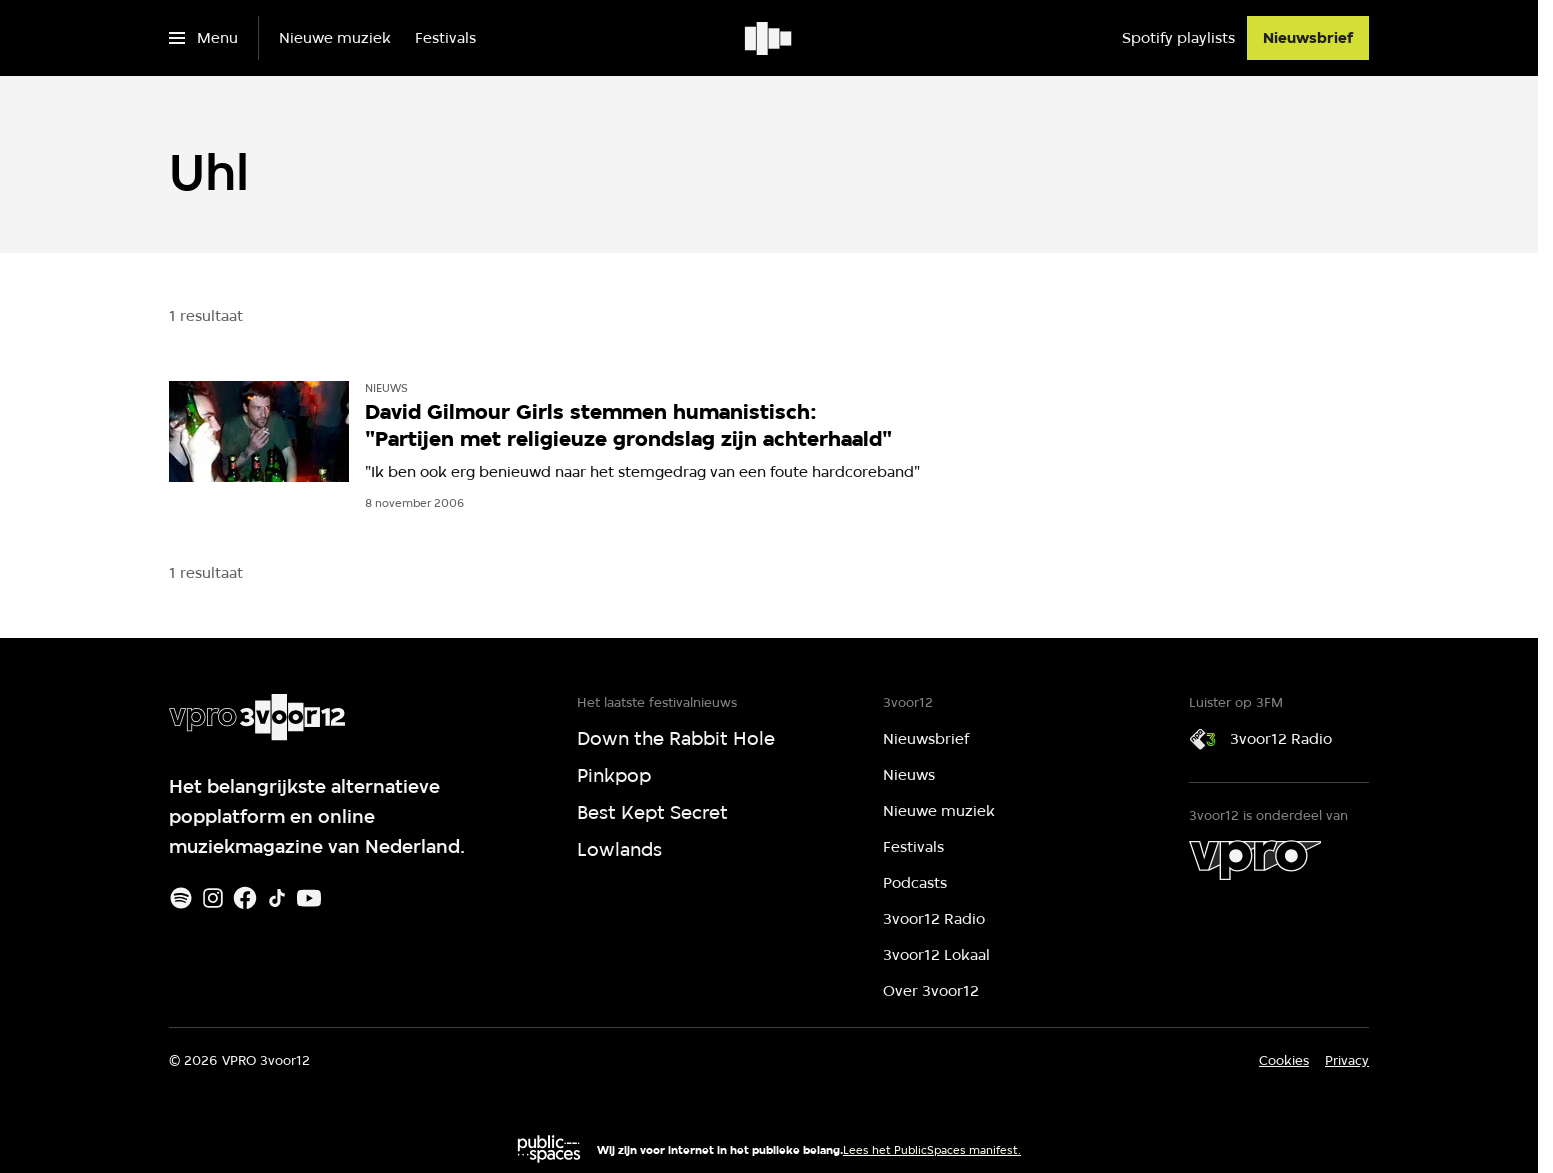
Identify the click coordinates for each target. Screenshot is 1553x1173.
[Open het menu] (203, 38)
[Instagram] (213, 898)
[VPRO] (1255, 860)
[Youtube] (309, 898)
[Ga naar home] (769, 38)
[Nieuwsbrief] (1308, 38)
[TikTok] (277, 898)
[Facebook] (245, 898)
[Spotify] (181, 898)
